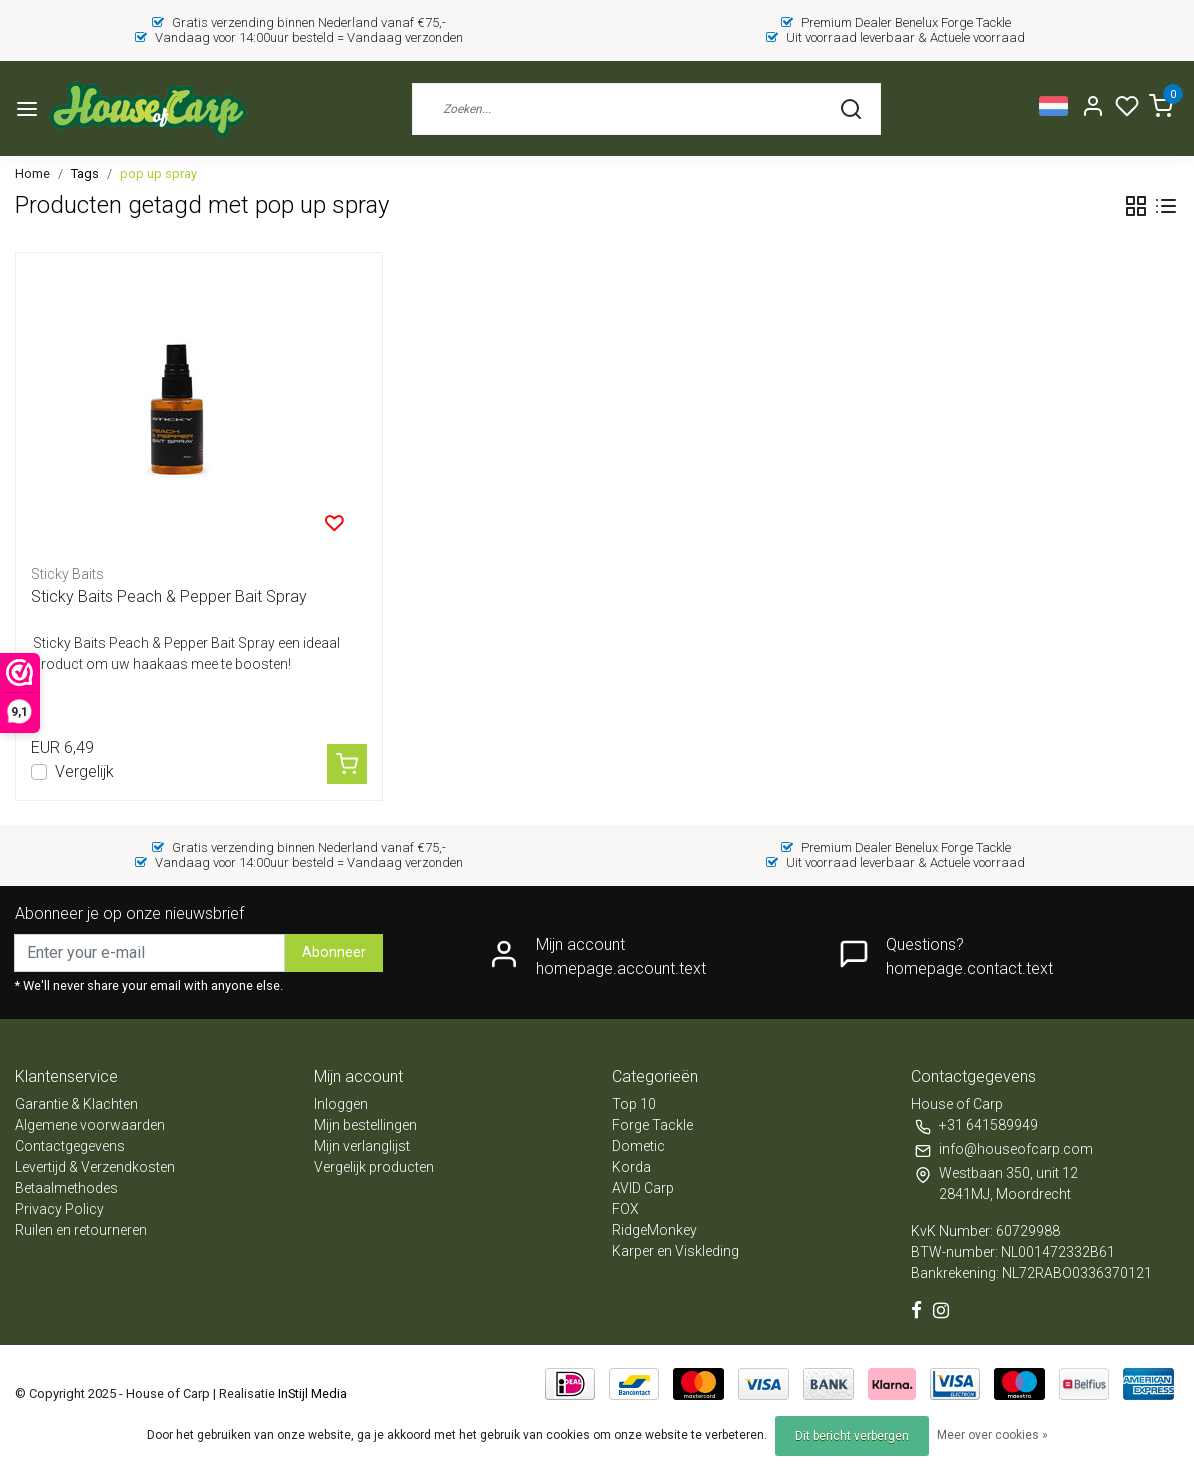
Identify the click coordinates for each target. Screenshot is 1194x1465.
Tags (85, 173)
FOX (625, 1209)
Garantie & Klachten (76, 1104)
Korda (631, 1167)
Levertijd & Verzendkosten (95, 1167)
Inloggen (341, 1104)
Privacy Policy (59, 1209)
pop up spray (158, 173)
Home (32, 173)
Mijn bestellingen (365, 1125)
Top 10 (634, 1104)
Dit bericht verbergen (852, 1436)
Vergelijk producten (374, 1167)
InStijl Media (311, 1393)
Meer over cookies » (992, 1435)
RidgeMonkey (654, 1230)
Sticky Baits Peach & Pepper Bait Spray (169, 596)
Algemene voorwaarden (90, 1125)
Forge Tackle (652, 1125)
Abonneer (334, 952)
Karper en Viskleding (675, 1251)
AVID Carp (643, 1188)
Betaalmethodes (66, 1188)
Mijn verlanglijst (362, 1146)
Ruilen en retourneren (81, 1230)
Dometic (638, 1146)
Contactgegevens (70, 1146)
